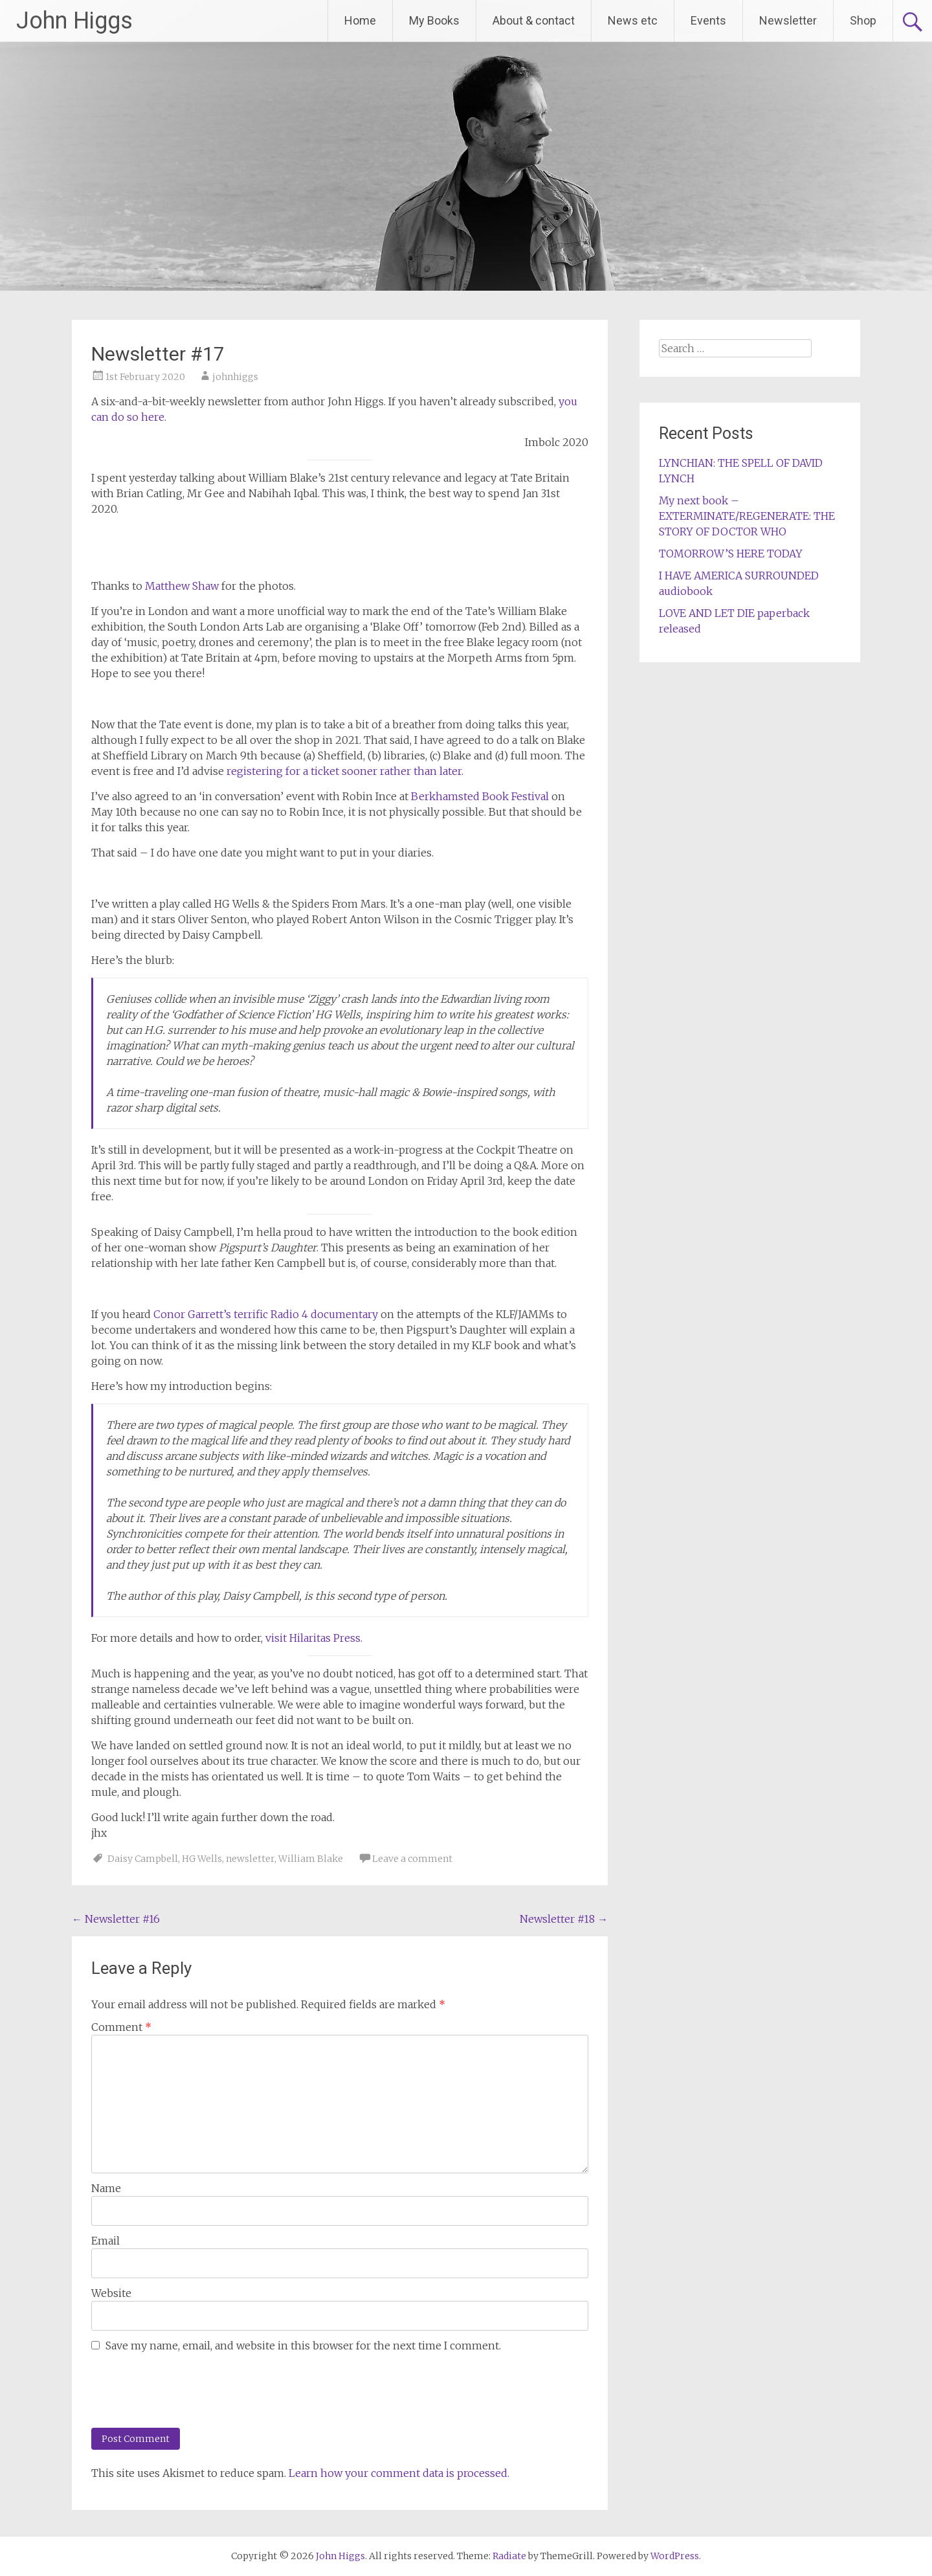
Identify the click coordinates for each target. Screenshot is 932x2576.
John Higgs (74, 20)
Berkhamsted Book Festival (480, 796)
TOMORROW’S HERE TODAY (731, 553)
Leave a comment (412, 1859)
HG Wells (202, 1859)
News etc (633, 20)
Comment (121, 2027)
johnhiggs (235, 377)
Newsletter (788, 20)
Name (106, 2188)
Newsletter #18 (564, 1918)
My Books (434, 20)
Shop (863, 20)
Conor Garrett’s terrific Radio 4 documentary (265, 1314)
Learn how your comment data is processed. (399, 2473)
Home (360, 20)
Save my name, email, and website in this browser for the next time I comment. (303, 2345)
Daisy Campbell (142, 1859)
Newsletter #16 (116, 1918)
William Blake (310, 1859)
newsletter (250, 1859)
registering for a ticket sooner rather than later (344, 771)
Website (111, 2293)
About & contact (534, 20)
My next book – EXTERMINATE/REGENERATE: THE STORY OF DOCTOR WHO (747, 516)
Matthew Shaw (182, 585)
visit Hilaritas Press (313, 1637)
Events (708, 20)
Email (105, 2240)
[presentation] (179, 2389)
